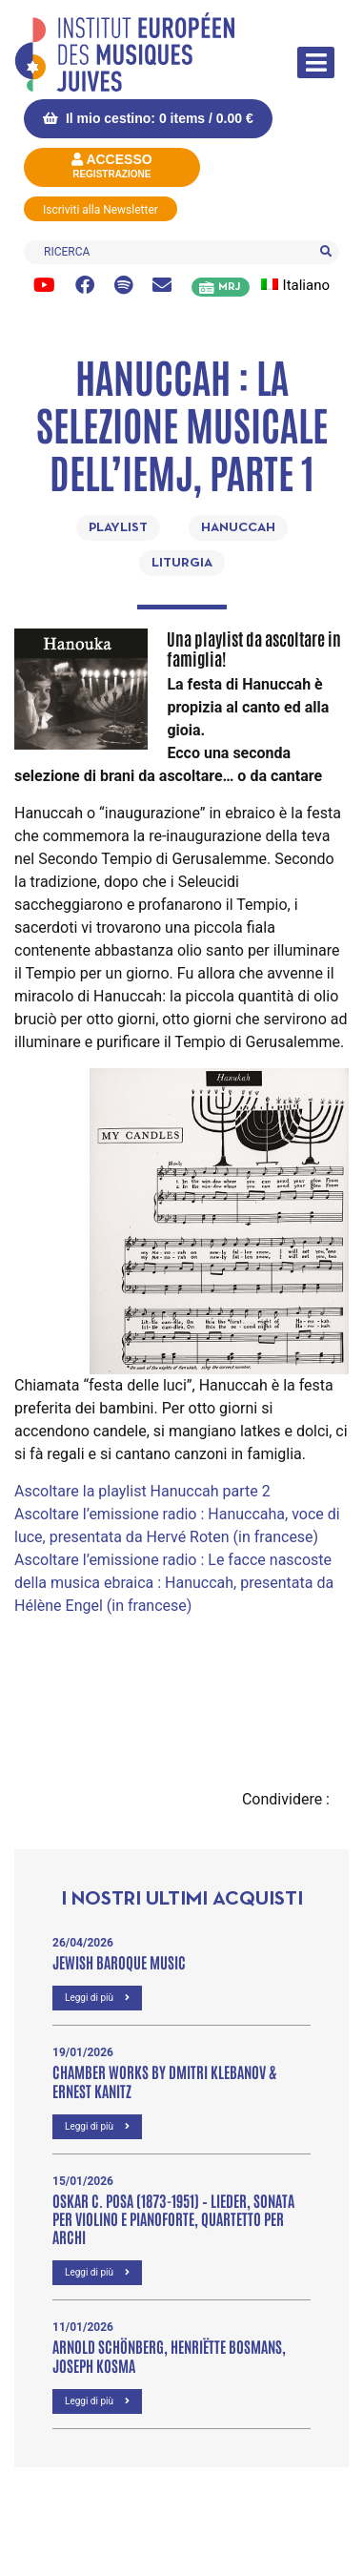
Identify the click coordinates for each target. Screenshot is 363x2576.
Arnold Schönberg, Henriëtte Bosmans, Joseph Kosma (169, 2355)
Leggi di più (97, 1997)
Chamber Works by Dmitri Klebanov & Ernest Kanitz (164, 2080)
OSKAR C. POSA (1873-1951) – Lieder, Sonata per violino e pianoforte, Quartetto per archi (173, 2218)
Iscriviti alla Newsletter (100, 209)
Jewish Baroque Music (119, 1961)
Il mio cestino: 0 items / (148, 118)
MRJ (229, 287)
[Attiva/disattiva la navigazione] (315, 62)
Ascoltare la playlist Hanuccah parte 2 (142, 1491)
